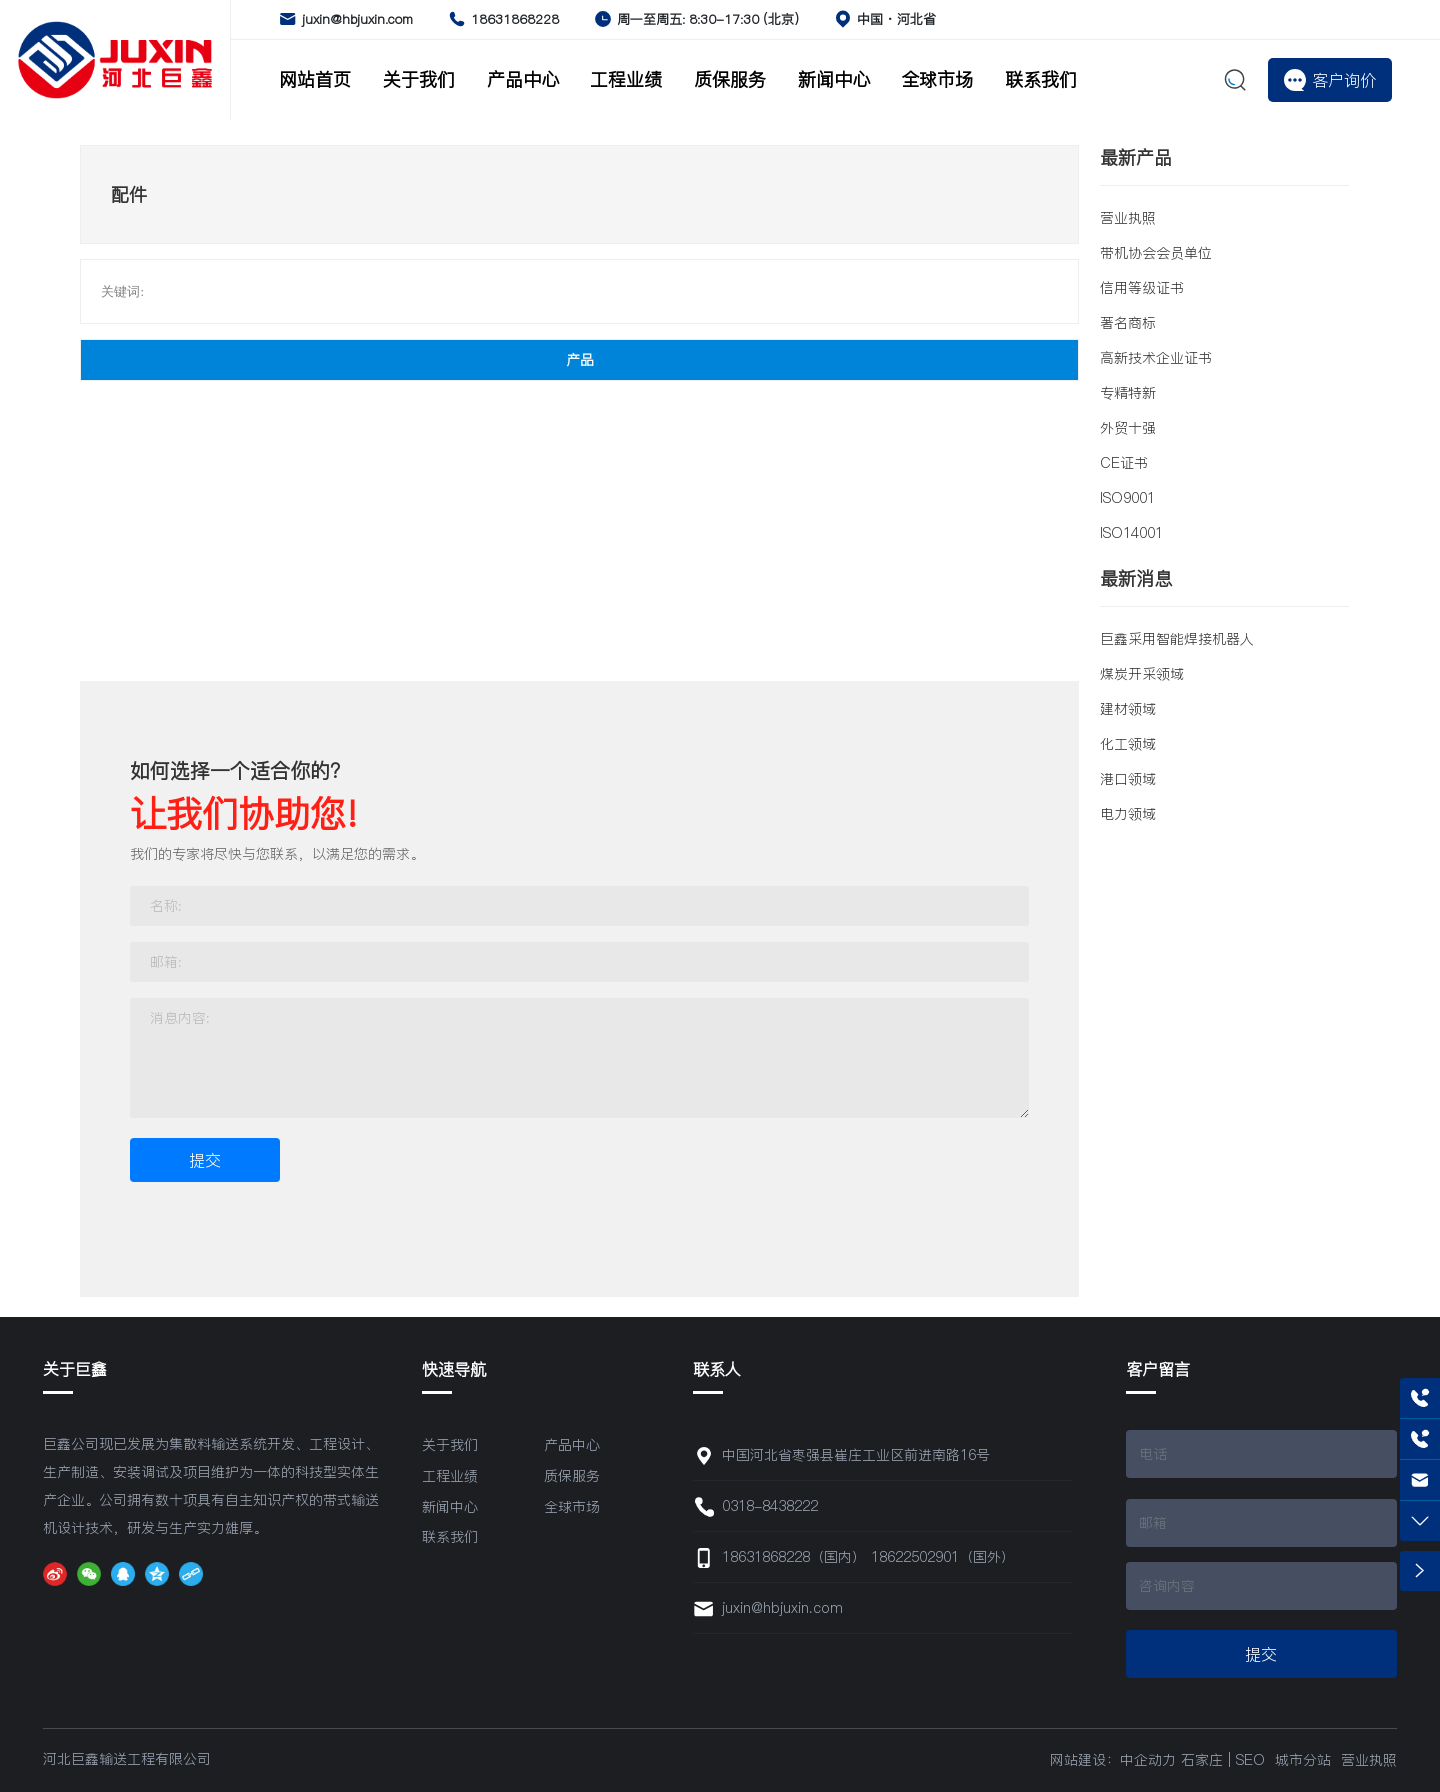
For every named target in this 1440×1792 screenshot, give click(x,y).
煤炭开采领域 (1142, 674)
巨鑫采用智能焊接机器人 (1177, 639)
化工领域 (1128, 744)
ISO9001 (1127, 498)
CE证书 (1124, 463)
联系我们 (1041, 79)
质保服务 (730, 79)
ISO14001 (1131, 533)
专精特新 (1128, 393)
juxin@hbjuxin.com (357, 19)
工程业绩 (626, 79)
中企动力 (1148, 1760)
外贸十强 (1128, 428)
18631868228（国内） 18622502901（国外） (868, 1557)
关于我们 (419, 79)
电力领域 (1128, 814)
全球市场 (937, 79)
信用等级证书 (1142, 288)
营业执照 (1128, 218)
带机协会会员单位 (1156, 253)
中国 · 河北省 (896, 19)
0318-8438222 (770, 1506)
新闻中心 (834, 79)
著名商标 (1128, 323)
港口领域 (1128, 779)
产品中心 (523, 79)
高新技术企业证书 (1156, 358)
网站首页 (315, 79)
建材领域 (1128, 709)
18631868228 (515, 19)
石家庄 (1202, 1760)
